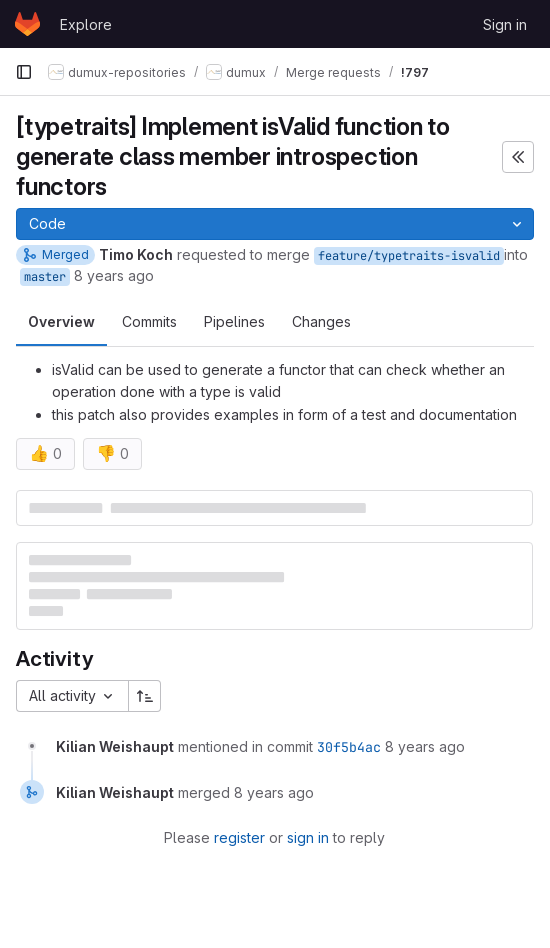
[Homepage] (27, 24)
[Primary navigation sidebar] (24, 72)
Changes (321, 321)
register (239, 837)
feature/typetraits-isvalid (409, 256)
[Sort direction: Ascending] (145, 696)
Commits (149, 321)
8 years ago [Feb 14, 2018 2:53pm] (114, 275)
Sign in (505, 24)
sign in (308, 837)
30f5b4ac (349, 747)
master (45, 277)
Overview (61, 321)
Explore (86, 24)
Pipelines (234, 321)
